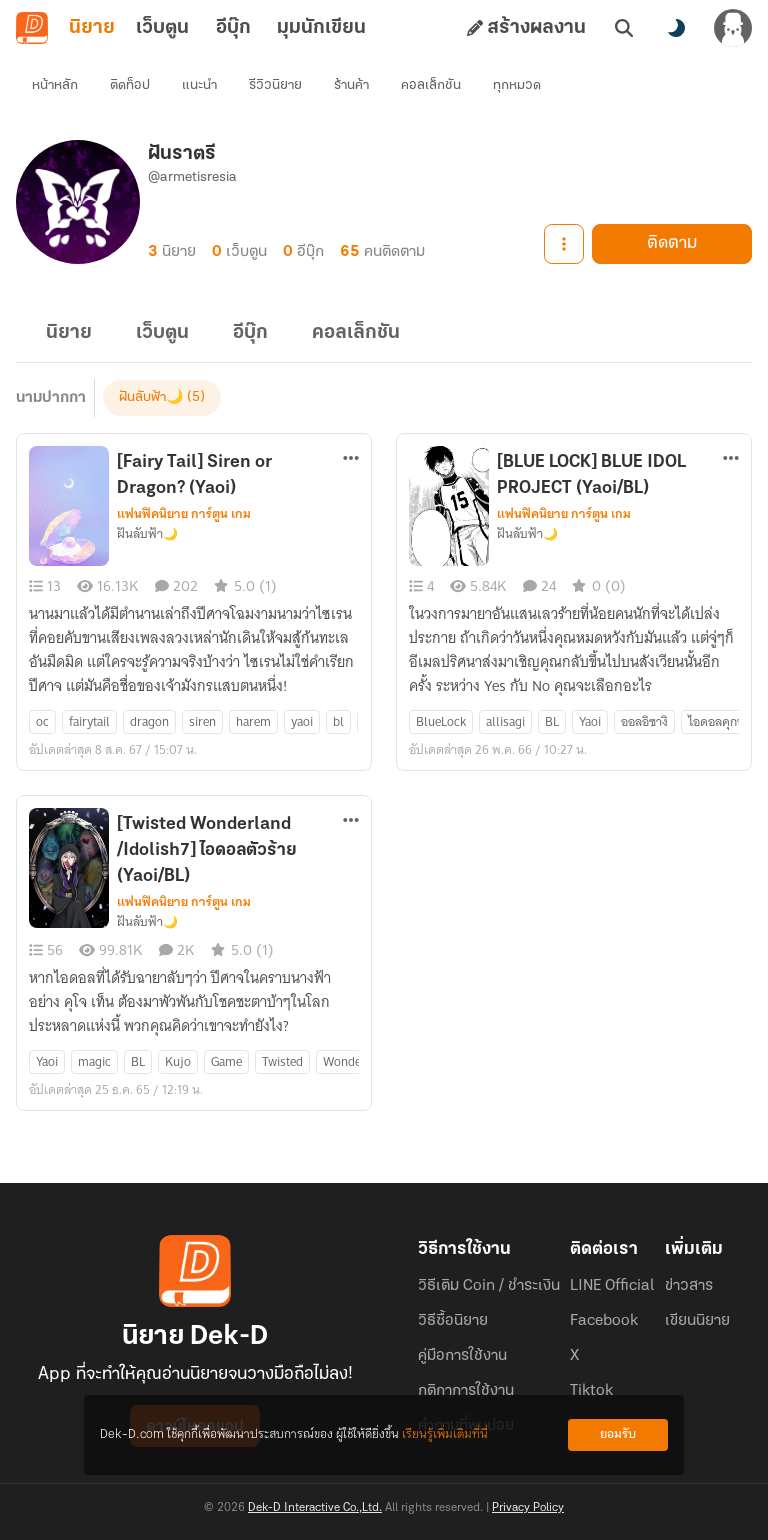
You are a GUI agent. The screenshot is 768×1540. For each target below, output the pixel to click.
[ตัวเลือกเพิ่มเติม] (351, 458)
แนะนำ (199, 85)
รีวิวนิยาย (275, 85)
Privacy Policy (528, 1508)
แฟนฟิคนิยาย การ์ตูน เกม (184, 514)
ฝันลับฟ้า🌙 (151, 397)
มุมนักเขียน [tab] (321, 28)
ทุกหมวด (517, 85)
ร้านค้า (351, 85)
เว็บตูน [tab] (162, 28)
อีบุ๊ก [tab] (233, 28)
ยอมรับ (618, 1434)
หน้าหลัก (55, 85)
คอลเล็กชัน (431, 85)
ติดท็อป (130, 85)
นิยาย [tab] (92, 28)
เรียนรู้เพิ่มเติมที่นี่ (445, 1434)
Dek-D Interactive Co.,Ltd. (315, 1508)
